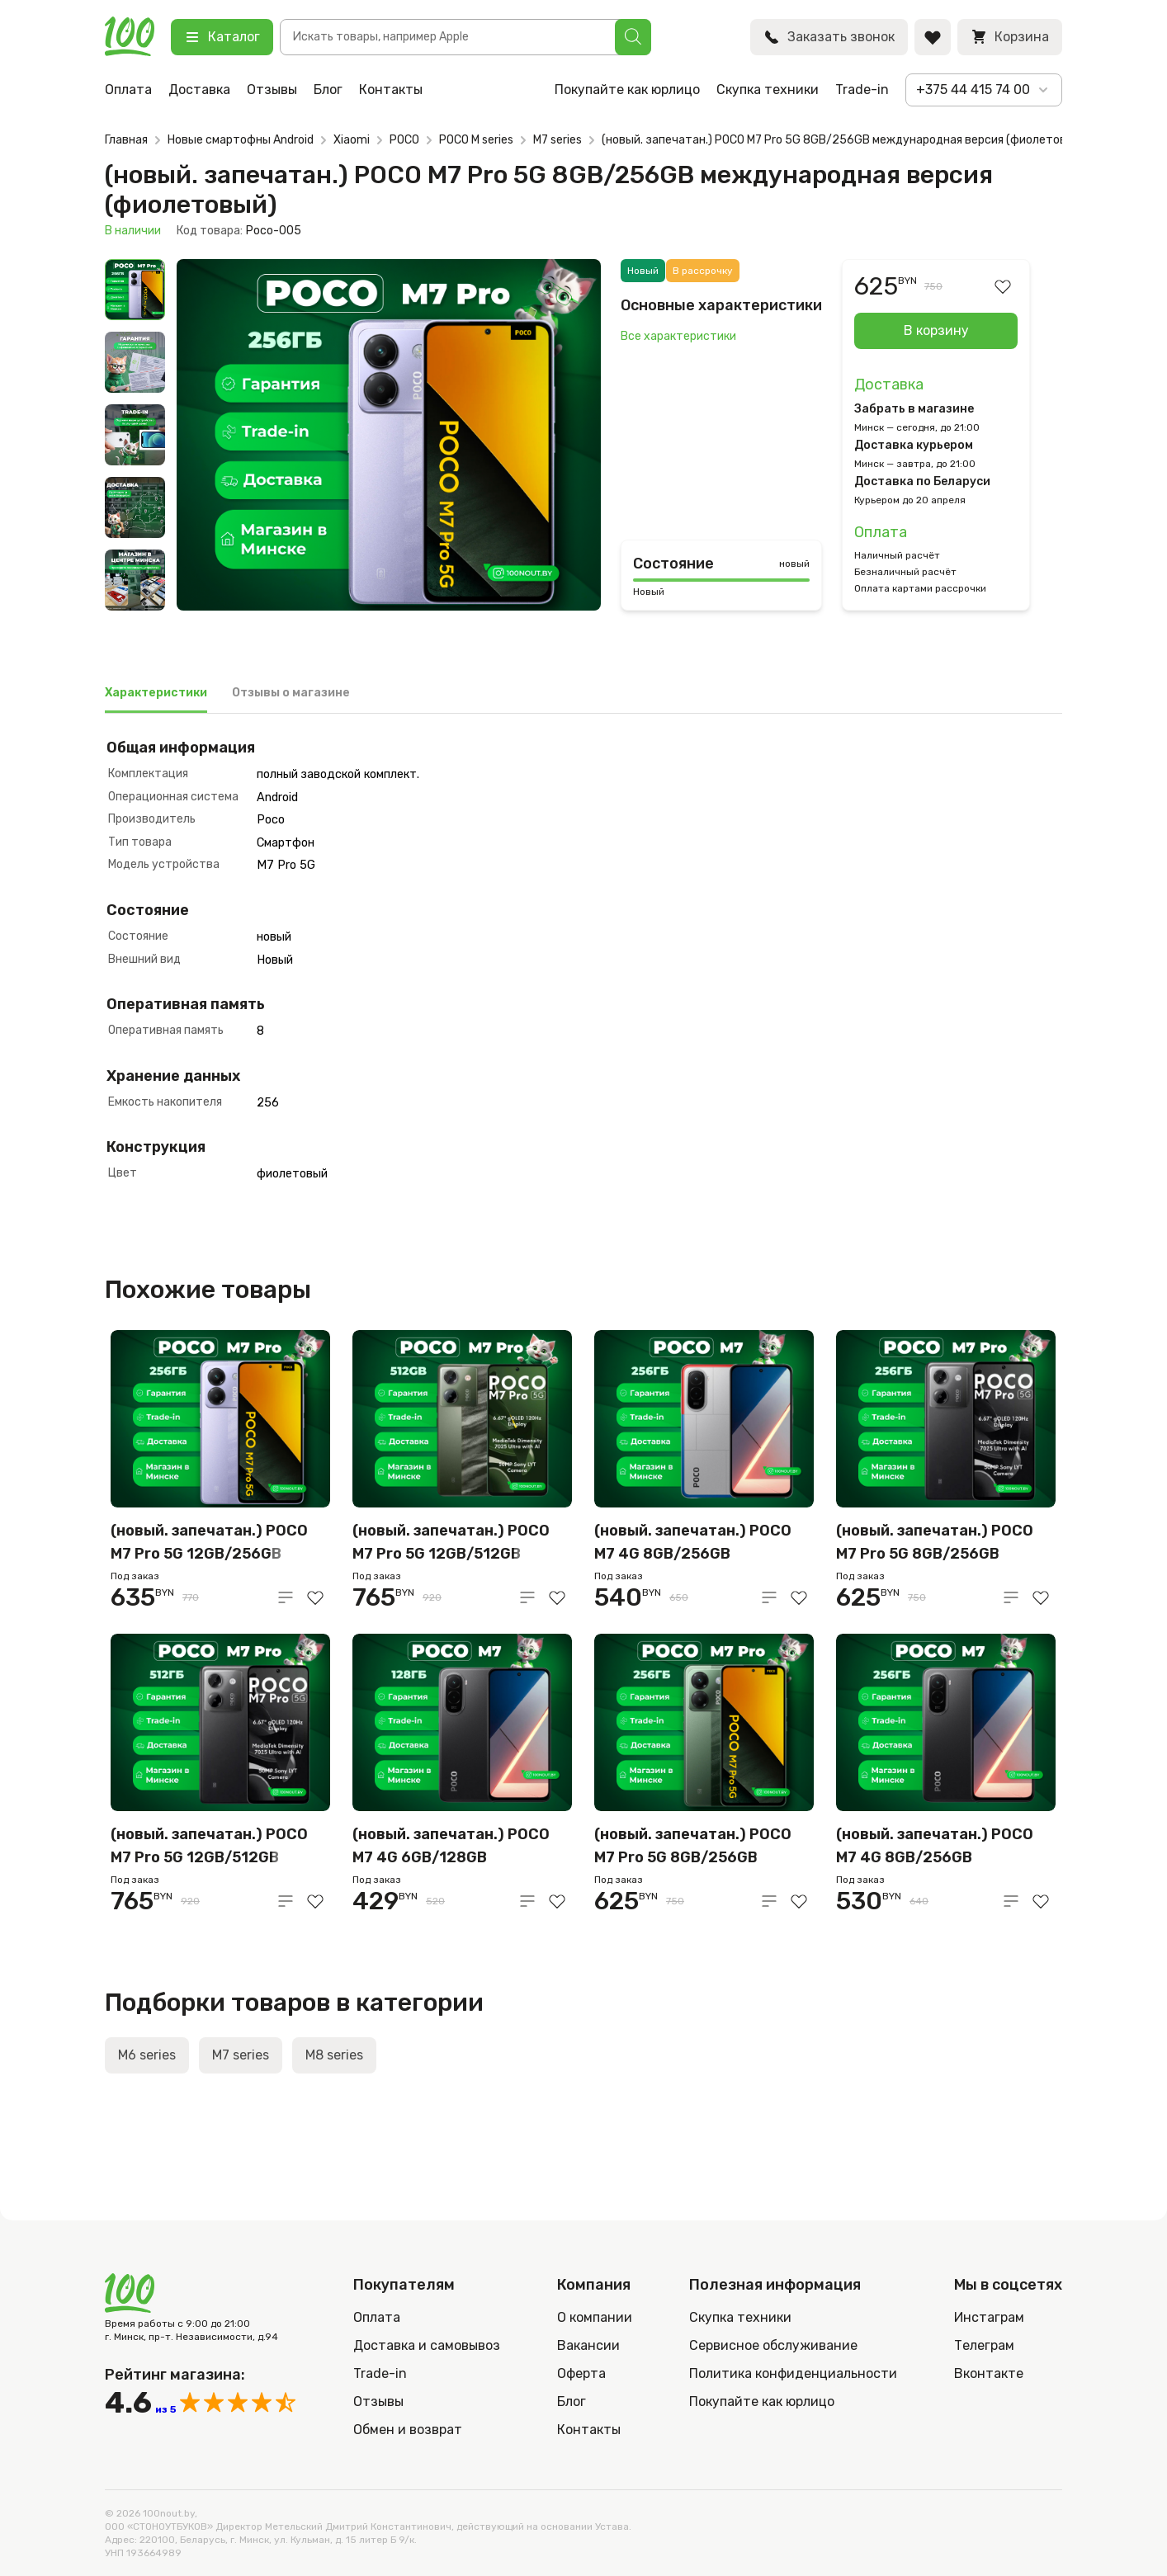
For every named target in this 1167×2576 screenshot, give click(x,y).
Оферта (581, 2373)
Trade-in (862, 89)
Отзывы (272, 89)
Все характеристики (678, 336)
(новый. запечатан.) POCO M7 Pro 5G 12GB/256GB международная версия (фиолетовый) (209, 1543)
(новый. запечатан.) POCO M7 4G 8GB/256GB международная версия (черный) (934, 1847)
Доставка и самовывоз (426, 2345)
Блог (328, 89)
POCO (404, 140)
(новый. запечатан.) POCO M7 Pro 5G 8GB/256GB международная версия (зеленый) (692, 1847)
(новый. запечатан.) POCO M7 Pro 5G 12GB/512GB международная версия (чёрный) (209, 1847)
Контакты (391, 89)
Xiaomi (351, 140)
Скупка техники (767, 89)
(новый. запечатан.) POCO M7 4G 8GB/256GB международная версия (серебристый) (692, 1543)
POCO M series (476, 140)
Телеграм (984, 2345)
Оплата (128, 89)
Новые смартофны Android (241, 140)
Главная (126, 140)
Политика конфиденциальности (793, 2373)
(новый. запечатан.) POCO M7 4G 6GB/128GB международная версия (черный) (451, 1847)
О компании (594, 2317)
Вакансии (588, 2345)
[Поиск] (633, 37)
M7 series (557, 140)
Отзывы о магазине (291, 693)
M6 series (147, 2055)
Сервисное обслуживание (773, 2345)
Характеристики (156, 693)
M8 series (334, 2055)
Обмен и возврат (407, 2429)
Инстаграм (989, 2317)
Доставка (199, 89)
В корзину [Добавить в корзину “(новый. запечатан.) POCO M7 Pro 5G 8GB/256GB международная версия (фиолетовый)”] (936, 330)
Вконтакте (988, 2373)
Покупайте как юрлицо (627, 89)
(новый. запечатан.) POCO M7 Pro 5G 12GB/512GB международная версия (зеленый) (451, 1543)
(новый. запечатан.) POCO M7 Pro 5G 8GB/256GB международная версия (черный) (934, 1543)
